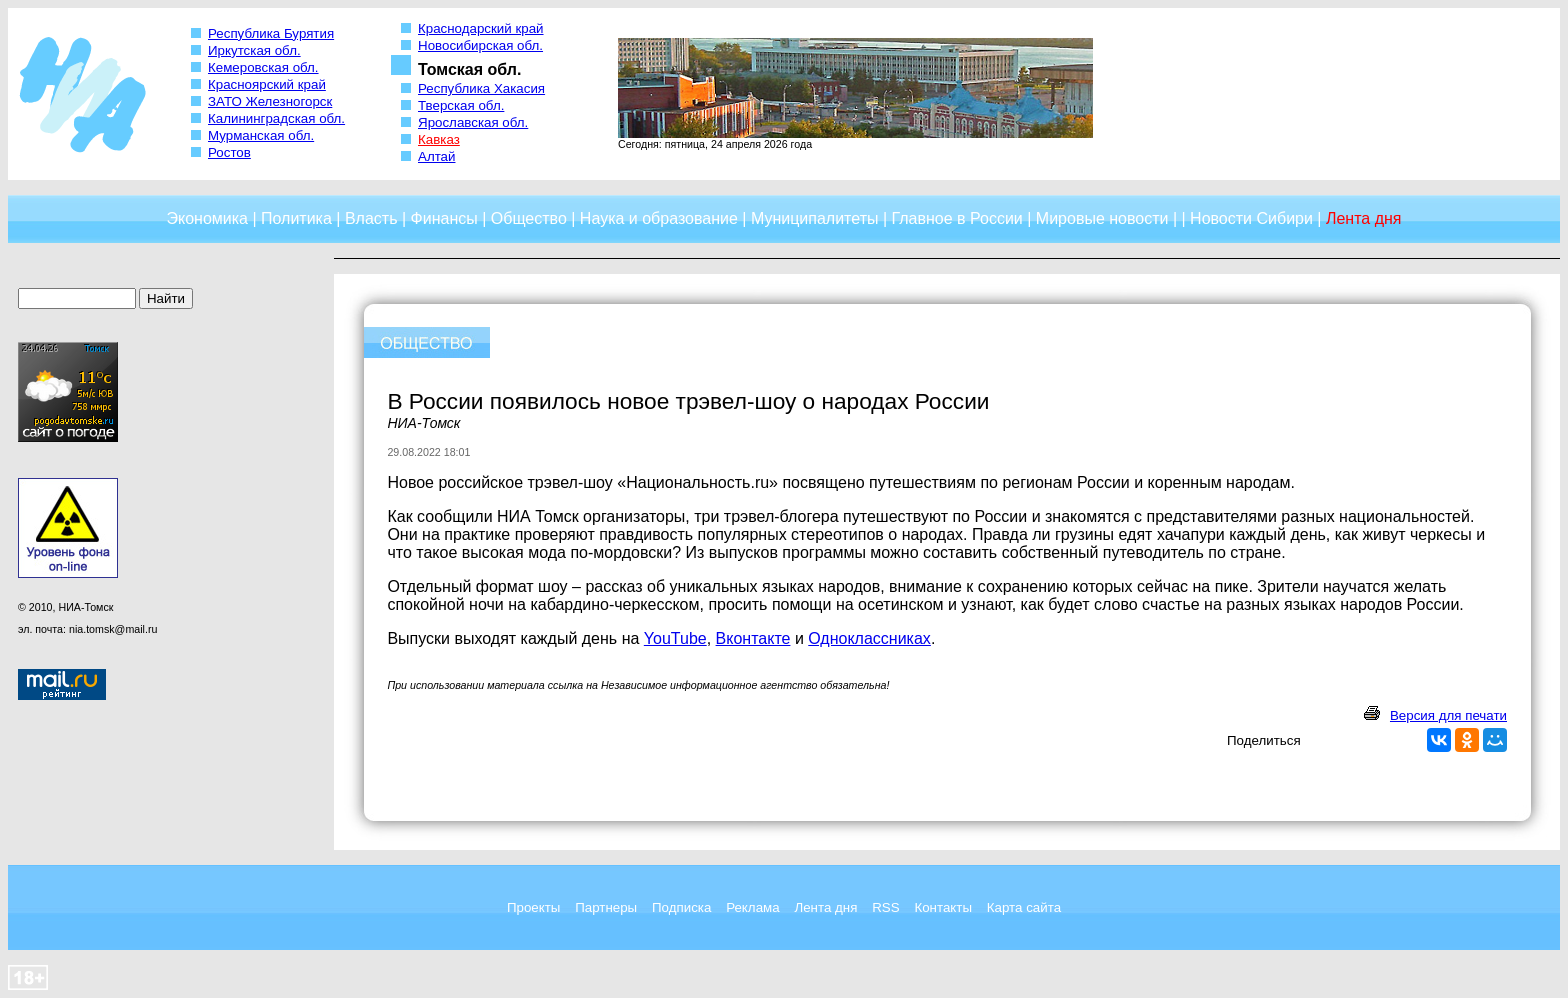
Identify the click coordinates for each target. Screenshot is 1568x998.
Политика (296, 218)
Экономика (207, 218)
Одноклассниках (869, 638)
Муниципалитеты (815, 218)
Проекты (533, 907)
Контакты (943, 907)
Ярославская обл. (473, 122)
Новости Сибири (1251, 218)
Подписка (681, 907)
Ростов (229, 152)
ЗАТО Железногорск (270, 101)
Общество (529, 218)
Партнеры (606, 907)
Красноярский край (267, 84)
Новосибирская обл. (480, 45)
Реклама (752, 907)
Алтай (436, 156)
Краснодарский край (481, 28)
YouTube (675, 638)
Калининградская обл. (276, 118)
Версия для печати (1448, 715)
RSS (885, 907)
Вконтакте (753, 638)
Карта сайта (1024, 907)
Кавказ (439, 139)
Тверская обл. (461, 105)
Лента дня (825, 907)
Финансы (444, 218)
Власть (371, 218)
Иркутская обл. (254, 50)
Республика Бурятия (271, 33)
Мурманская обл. (261, 135)
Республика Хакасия (481, 88)
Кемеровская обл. (263, 67)
